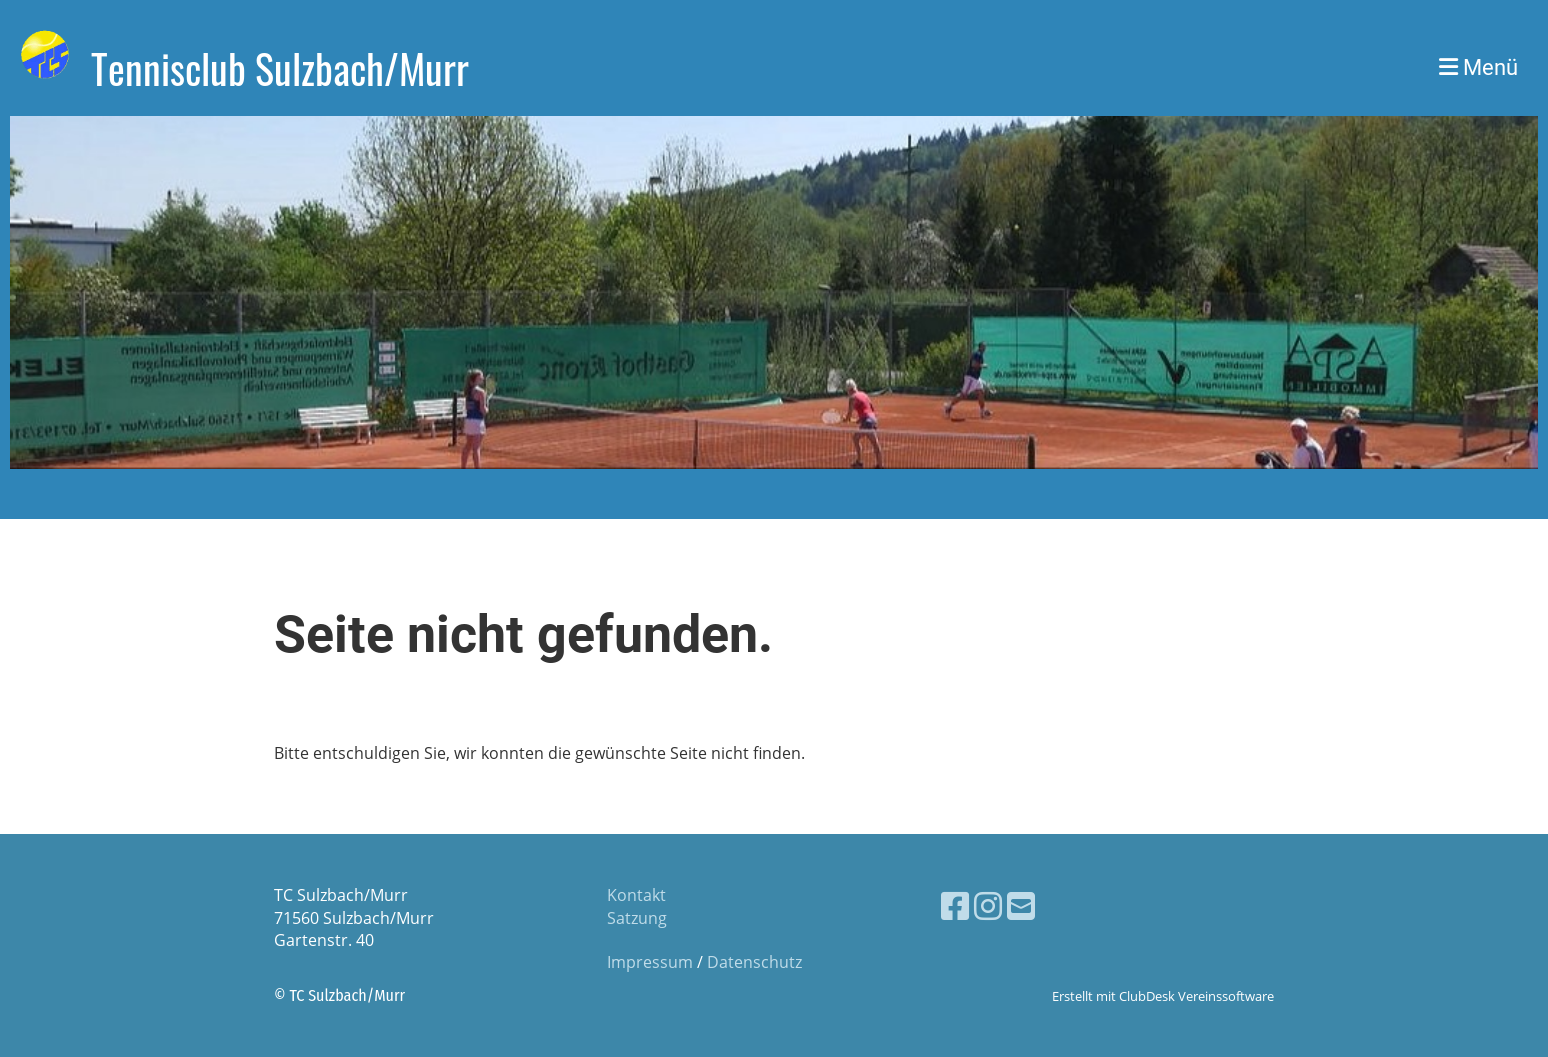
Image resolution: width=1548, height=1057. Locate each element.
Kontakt (636, 895)
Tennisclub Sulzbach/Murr (280, 68)
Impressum (650, 962)
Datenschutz (754, 962)
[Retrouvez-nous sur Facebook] (955, 905)
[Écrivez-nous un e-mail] (1021, 905)
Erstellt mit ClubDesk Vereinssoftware (1163, 996)
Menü (1478, 67)
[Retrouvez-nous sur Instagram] (988, 905)
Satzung (637, 918)
